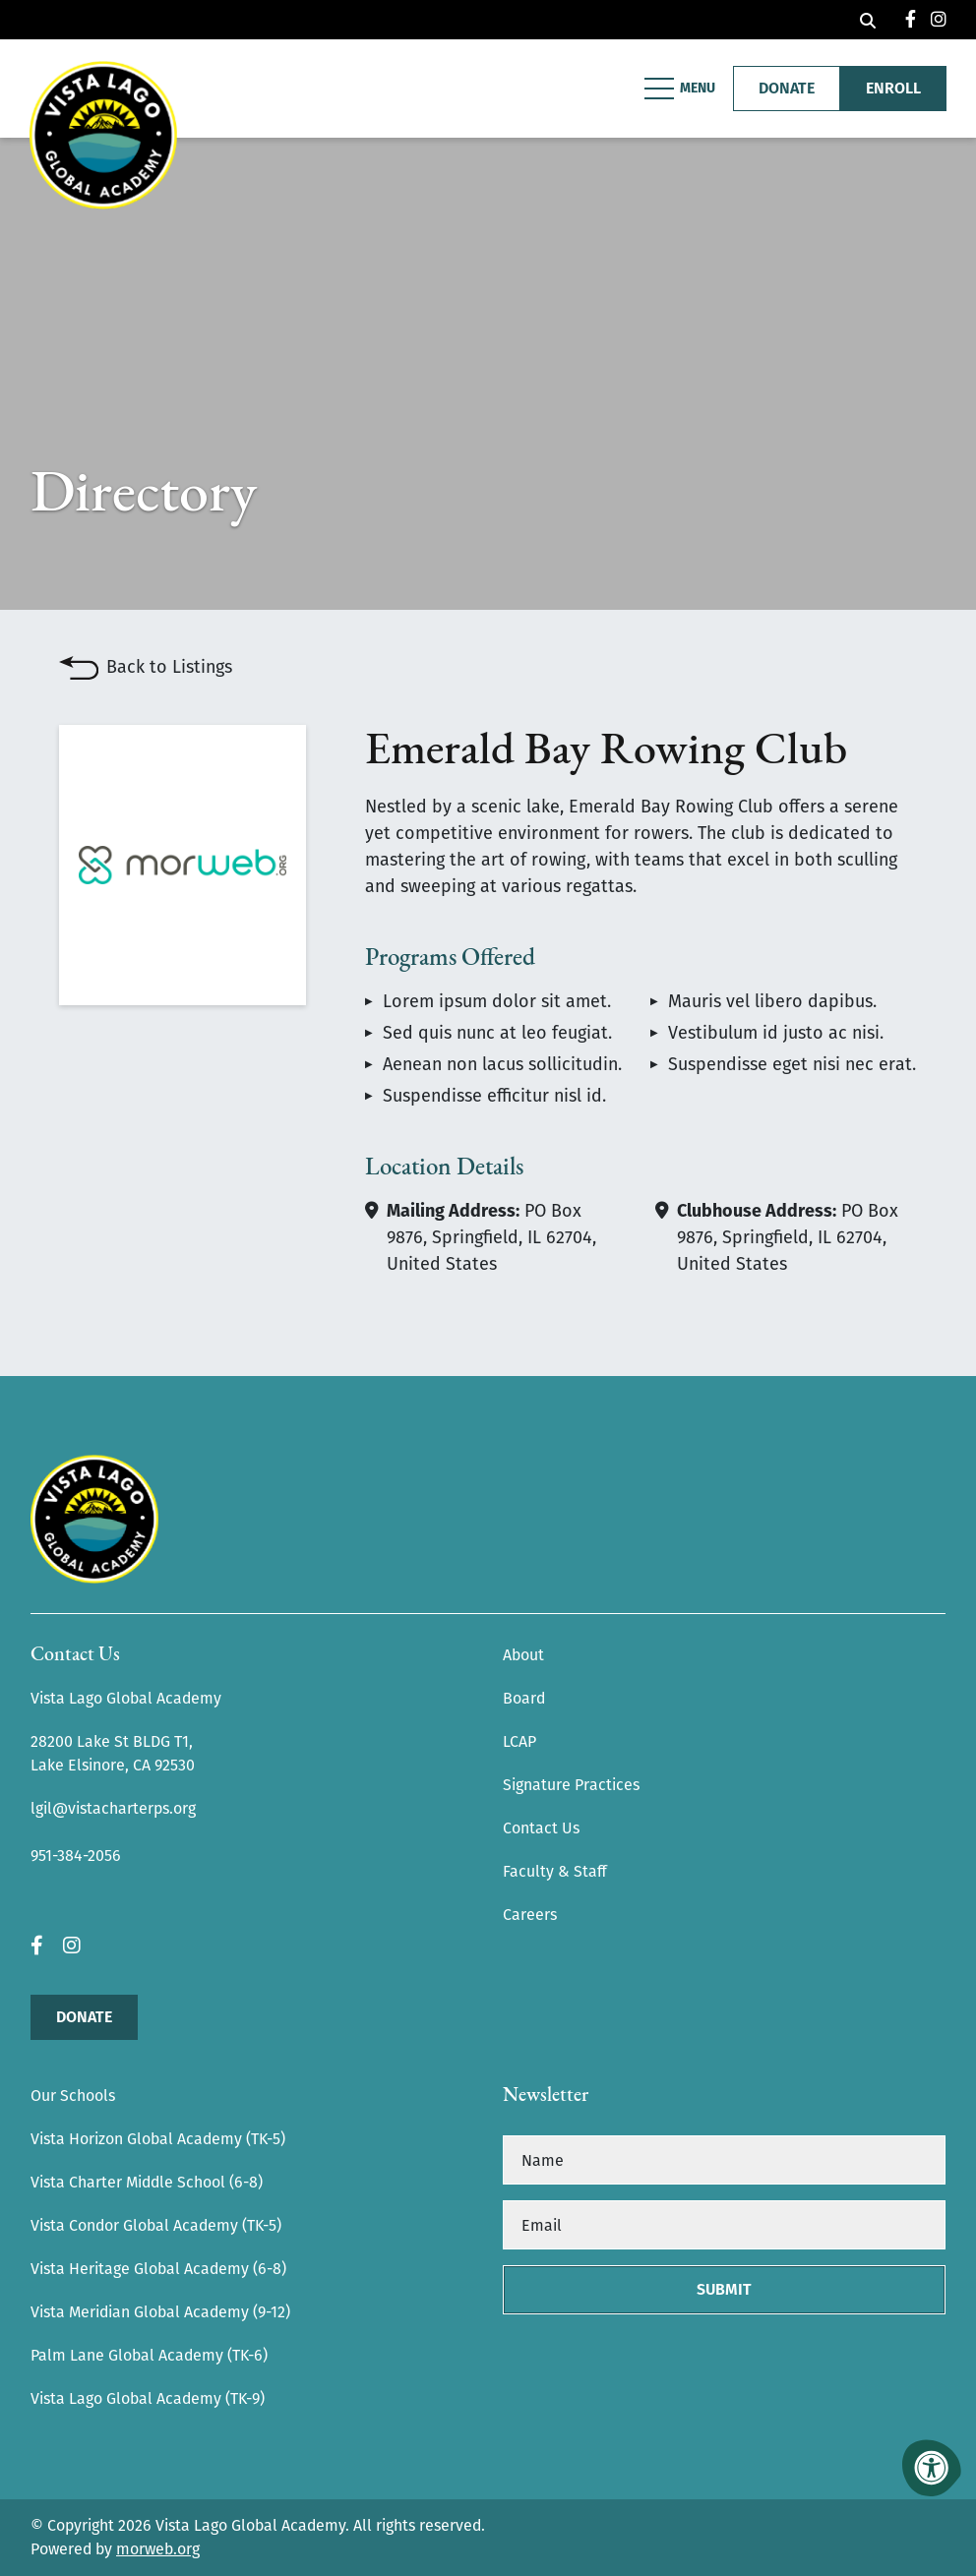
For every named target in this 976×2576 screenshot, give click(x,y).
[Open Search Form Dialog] (868, 19)
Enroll (893, 88)
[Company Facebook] (910, 19)
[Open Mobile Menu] (681, 88)
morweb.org (158, 2549)
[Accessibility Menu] (931, 2467)
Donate (84, 2016)
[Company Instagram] (938, 19)
